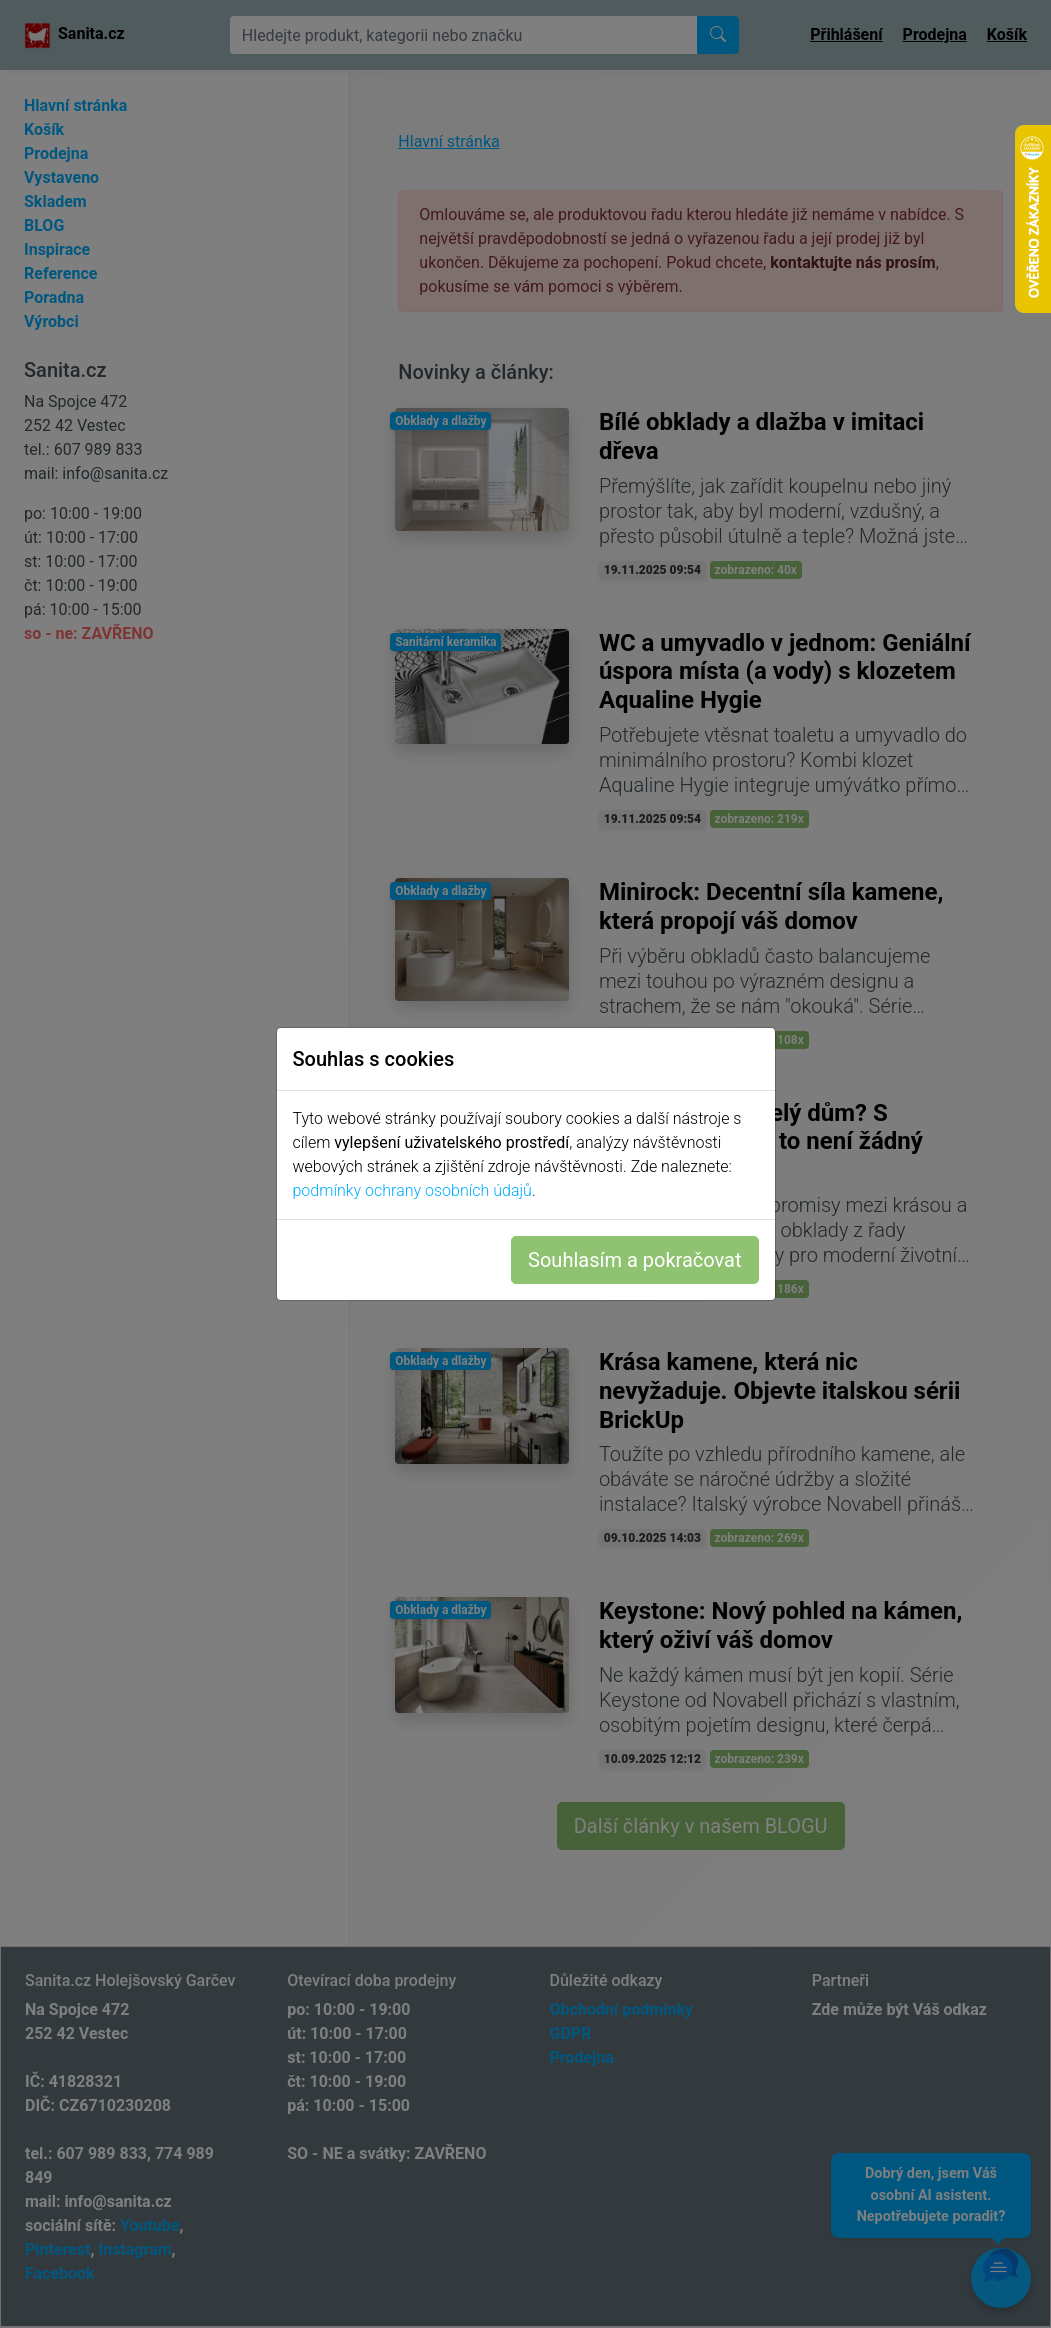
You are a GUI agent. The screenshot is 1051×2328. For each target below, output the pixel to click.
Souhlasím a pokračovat (634, 1260)
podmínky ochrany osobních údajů (412, 1190)
